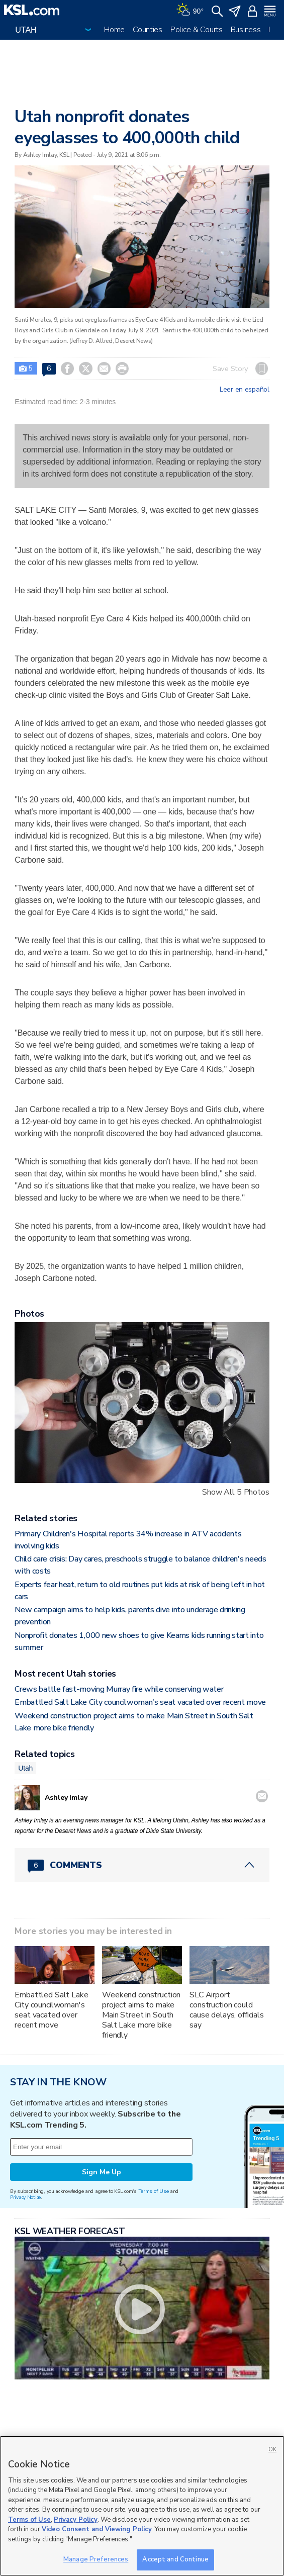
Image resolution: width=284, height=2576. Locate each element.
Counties (147, 29)
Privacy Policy (76, 2519)
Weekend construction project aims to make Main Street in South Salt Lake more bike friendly (141, 2015)
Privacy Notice (25, 2197)
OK (272, 2449)
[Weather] (190, 10)
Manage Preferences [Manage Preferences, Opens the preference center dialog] (95, 2559)
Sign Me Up (101, 2172)
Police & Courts (196, 29)
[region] (142, 2506)
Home (114, 29)
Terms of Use (153, 2191)
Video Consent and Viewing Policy (97, 2529)
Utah (25, 1768)
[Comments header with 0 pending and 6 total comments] (142, 1865)
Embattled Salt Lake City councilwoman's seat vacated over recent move (140, 1702)
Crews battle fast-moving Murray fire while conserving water (119, 1689)
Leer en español (244, 389)
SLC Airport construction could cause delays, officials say (227, 2010)
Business (246, 29)
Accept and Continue (175, 2559)
